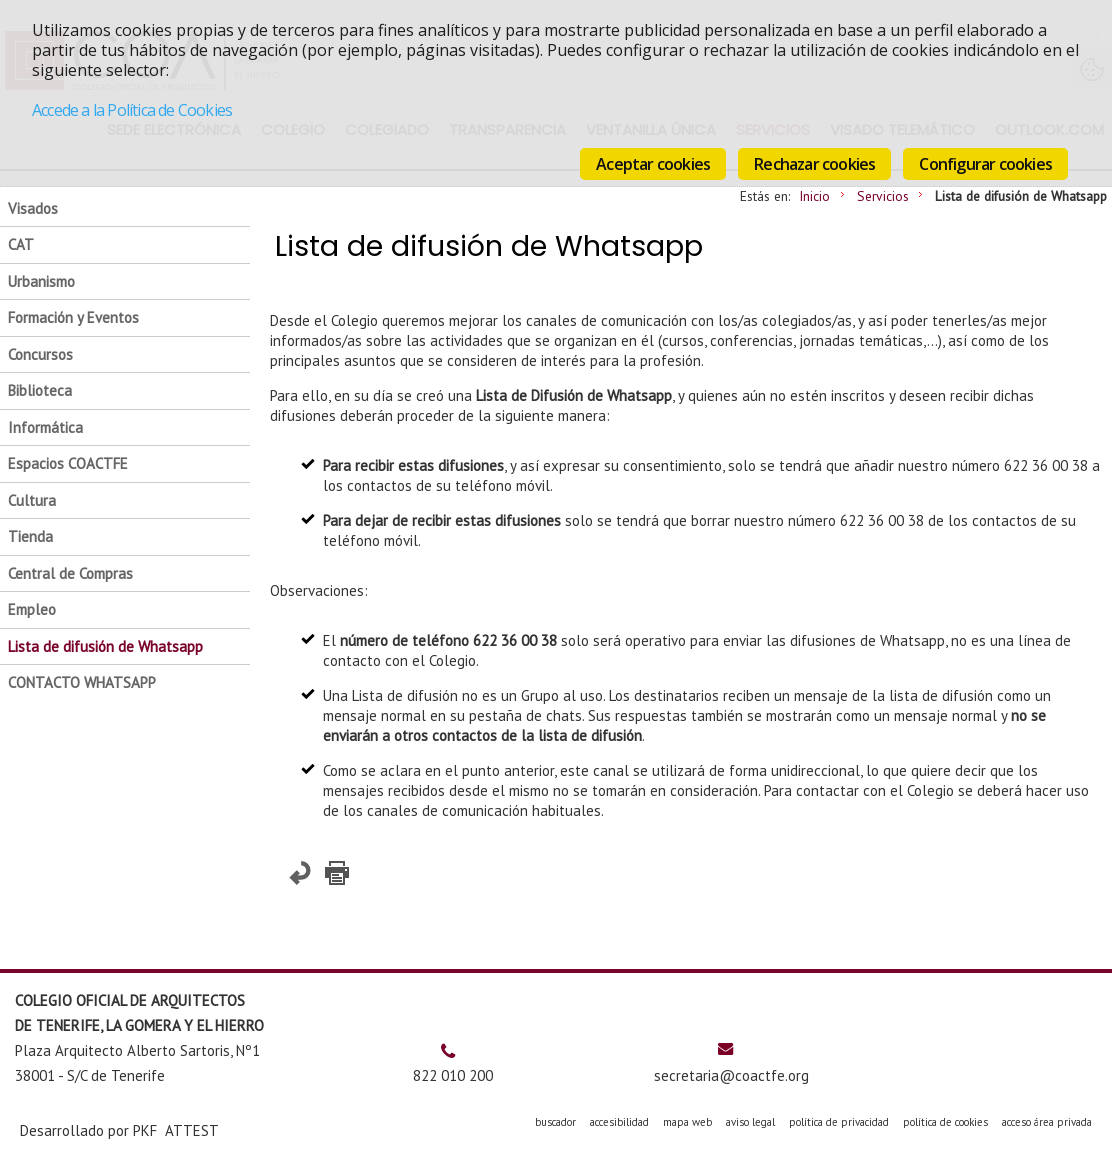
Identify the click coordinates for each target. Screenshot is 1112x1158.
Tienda (30, 536)
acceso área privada (1047, 1122)
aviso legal (750, 1122)
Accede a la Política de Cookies (132, 110)
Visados (33, 208)
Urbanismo (41, 281)
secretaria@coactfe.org (731, 1075)
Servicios (883, 196)
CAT (21, 244)
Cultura (32, 500)
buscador (555, 1122)
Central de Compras (70, 573)
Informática (45, 427)
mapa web (687, 1122)
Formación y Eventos (73, 317)
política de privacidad (839, 1122)
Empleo (32, 609)
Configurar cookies (985, 164)
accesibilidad (619, 1122)
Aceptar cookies (653, 164)
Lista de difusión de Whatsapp (105, 646)
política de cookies (945, 1122)
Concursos (40, 354)
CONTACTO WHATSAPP (82, 682)
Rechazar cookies (814, 164)
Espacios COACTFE (68, 463)
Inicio (814, 196)
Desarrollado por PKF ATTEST (119, 1130)
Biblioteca (40, 390)
